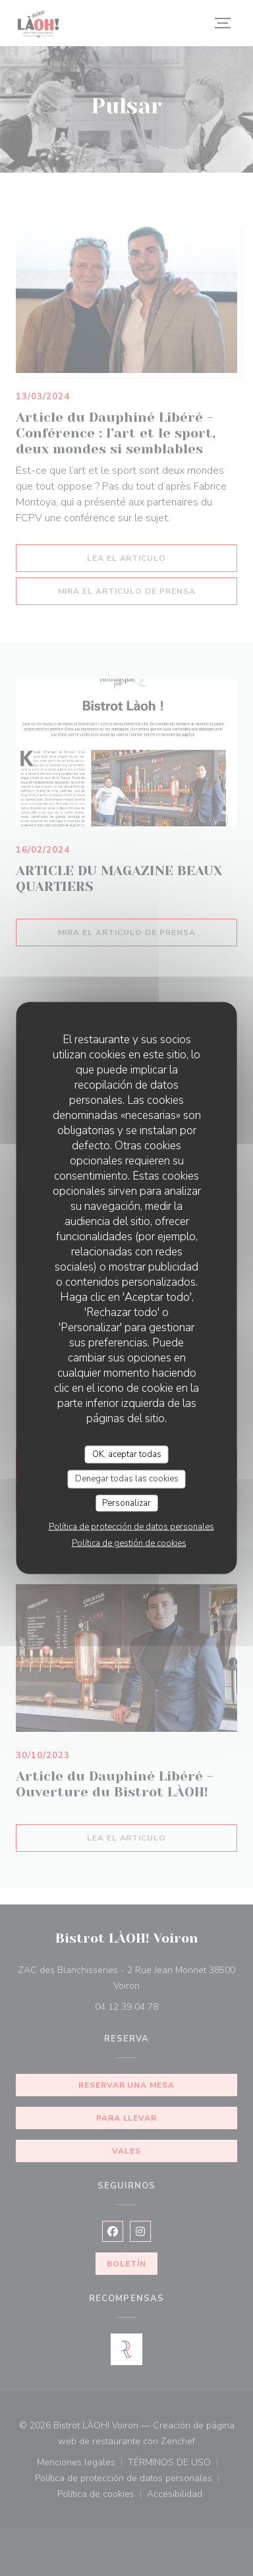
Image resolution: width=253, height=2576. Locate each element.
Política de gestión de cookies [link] (129, 1543)
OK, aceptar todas (126, 1454)
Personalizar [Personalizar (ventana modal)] (126, 1502)
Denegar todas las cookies (127, 1479)
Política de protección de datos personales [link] (131, 1527)
